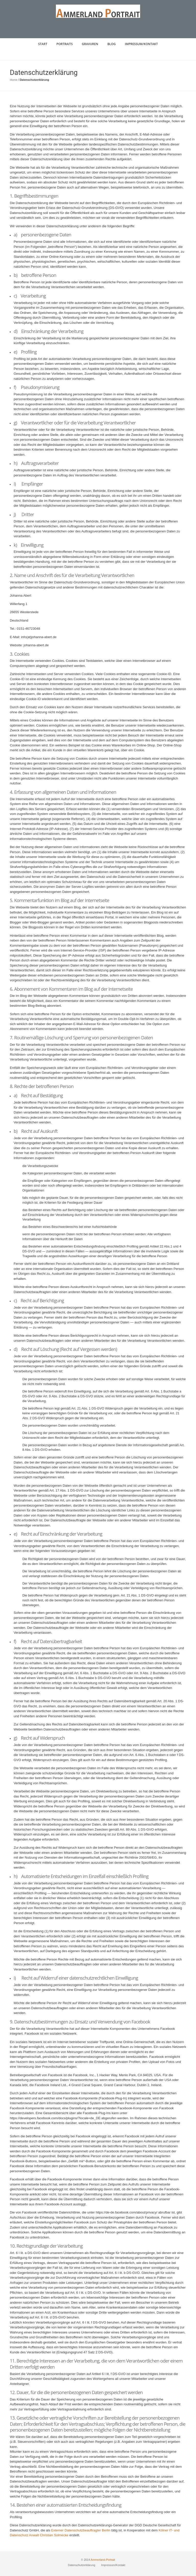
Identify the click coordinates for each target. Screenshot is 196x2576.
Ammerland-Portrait (103, 2559)
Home (13, 79)
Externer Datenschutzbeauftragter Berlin (80, 2530)
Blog (111, 44)
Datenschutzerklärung (81, 2565)
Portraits (64, 44)
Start (42, 44)
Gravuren (90, 44)
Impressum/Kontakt (141, 44)
